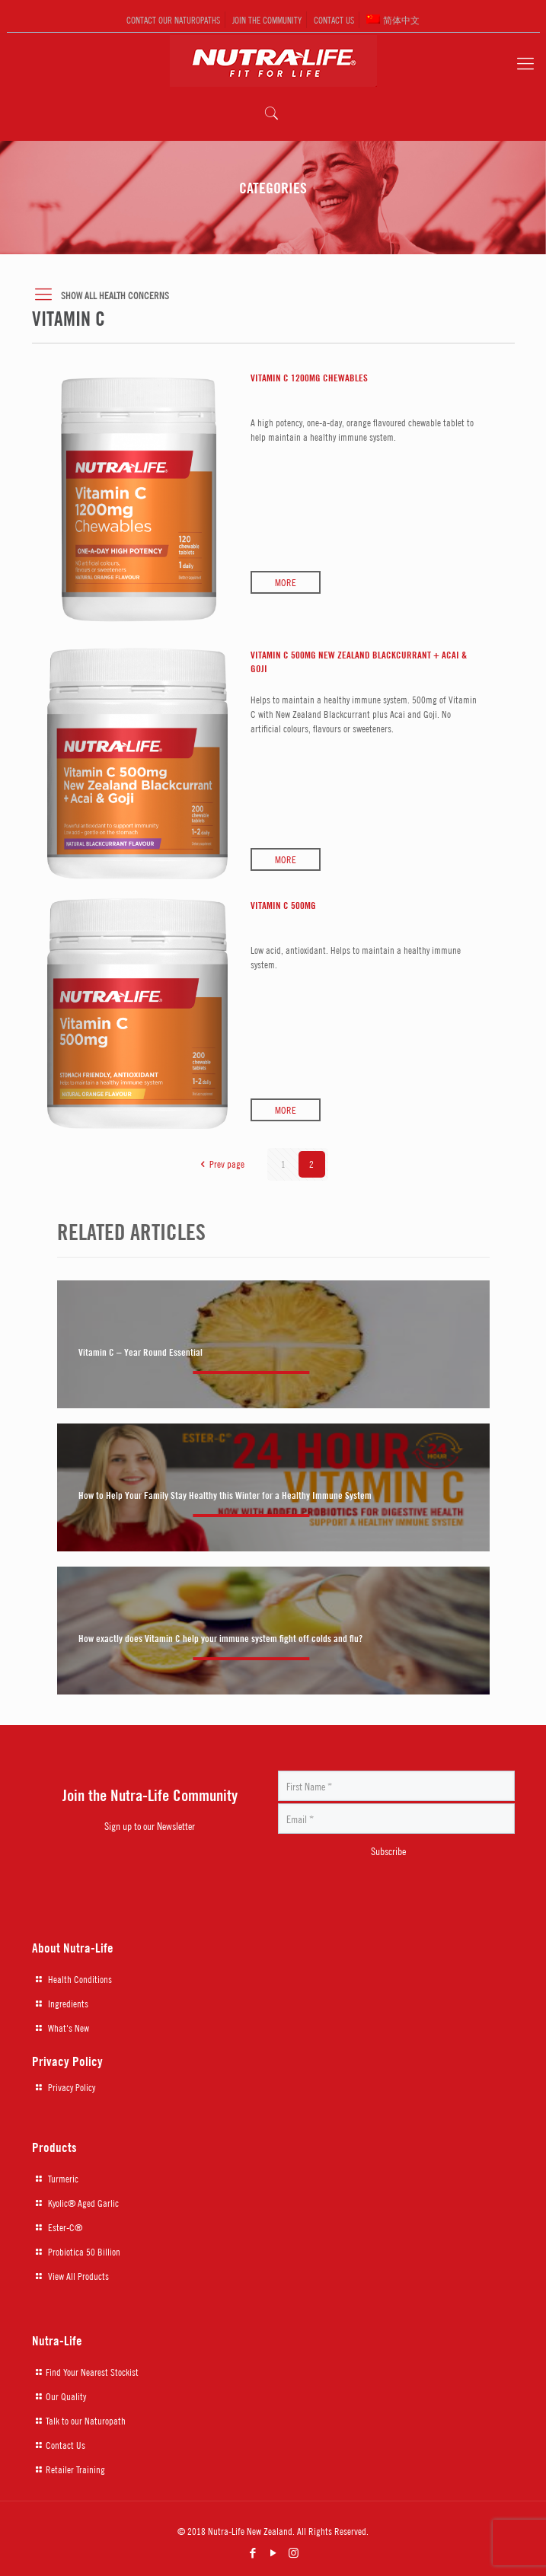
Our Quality (66, 2396)
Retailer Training (75, 2469)
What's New (68, 2028)
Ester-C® (65, 2227)
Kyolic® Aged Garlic (83, 2203)
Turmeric (63, 2179)
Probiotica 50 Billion (84, 2252)
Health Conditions (80, 1979)
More (285, 582)
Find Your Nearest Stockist (92, 2372)
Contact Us (65, 2445)
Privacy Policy (71, 2087)
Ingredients (68, 2003)
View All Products (78, 2276)
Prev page (219, 1164)
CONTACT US (334, 19)
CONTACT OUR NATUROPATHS (173, 19)
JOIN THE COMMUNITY (267, 19)
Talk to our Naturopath (86, 2421)
